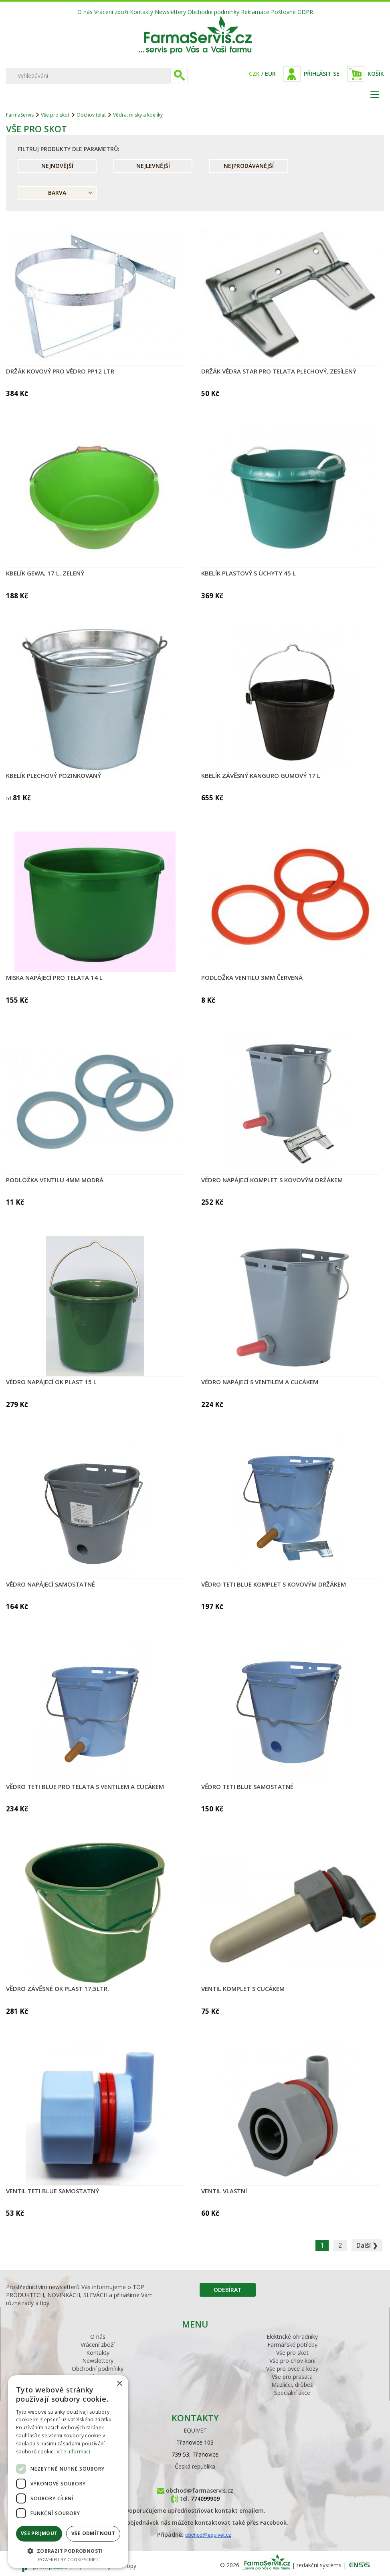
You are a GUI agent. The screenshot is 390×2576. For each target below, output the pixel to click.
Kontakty (141, 12)
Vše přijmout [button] (39, 2533)
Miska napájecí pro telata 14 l (54, 977)
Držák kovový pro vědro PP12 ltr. (61, 371)
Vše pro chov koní (292, 2360)
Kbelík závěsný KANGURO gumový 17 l (260, 775)
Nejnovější (57, 166)
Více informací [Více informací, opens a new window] (73, 2451)
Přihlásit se (321, 73)
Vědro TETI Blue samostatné (247, 1787)
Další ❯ (367, 2245)
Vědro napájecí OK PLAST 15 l (51, 1382)
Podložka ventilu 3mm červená (252, 977)
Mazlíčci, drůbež (292, 2384)
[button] (68, 2550)
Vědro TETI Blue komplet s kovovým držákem (273, 1584)
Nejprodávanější (249, 166)
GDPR (305, 12)
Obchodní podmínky (213, 12)
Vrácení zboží (111, 12)
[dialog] (68, 2471)
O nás (85, 12)
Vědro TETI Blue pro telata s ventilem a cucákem (85, 1787)
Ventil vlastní (224, 2191)
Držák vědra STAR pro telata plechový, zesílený (278, 371)
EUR (270, 73)
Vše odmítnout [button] (93, 2533)
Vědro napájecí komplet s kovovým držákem (272, 1180)
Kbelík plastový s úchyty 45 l (248, 573)
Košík (376, 73)
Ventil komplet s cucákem (243, 1988)
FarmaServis (20, 114)
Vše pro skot (55, 114)
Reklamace (255, 12)
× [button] (119, 2384)
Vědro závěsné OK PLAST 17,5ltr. (57, 1988)
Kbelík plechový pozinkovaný (53, 775)
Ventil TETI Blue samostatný (52, 2191)
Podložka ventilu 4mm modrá (54, 1180)
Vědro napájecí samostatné (50, 1584)
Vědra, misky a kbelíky (138, 114)
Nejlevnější (153, 166)
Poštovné (283, 12)
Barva (57, 192)
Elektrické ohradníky (292, 2336)
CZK (254, 73)
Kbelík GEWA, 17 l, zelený (45, 573)
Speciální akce (292, 2392)
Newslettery (170, 12)
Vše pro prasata (292, 2376)
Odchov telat (91, 114)
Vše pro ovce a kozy (292, 2368)
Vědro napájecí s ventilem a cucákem (259, 1382)
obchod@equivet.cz (208, 2535)
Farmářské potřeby (292, 2344)
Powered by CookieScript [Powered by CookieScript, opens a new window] (68, 2559)
